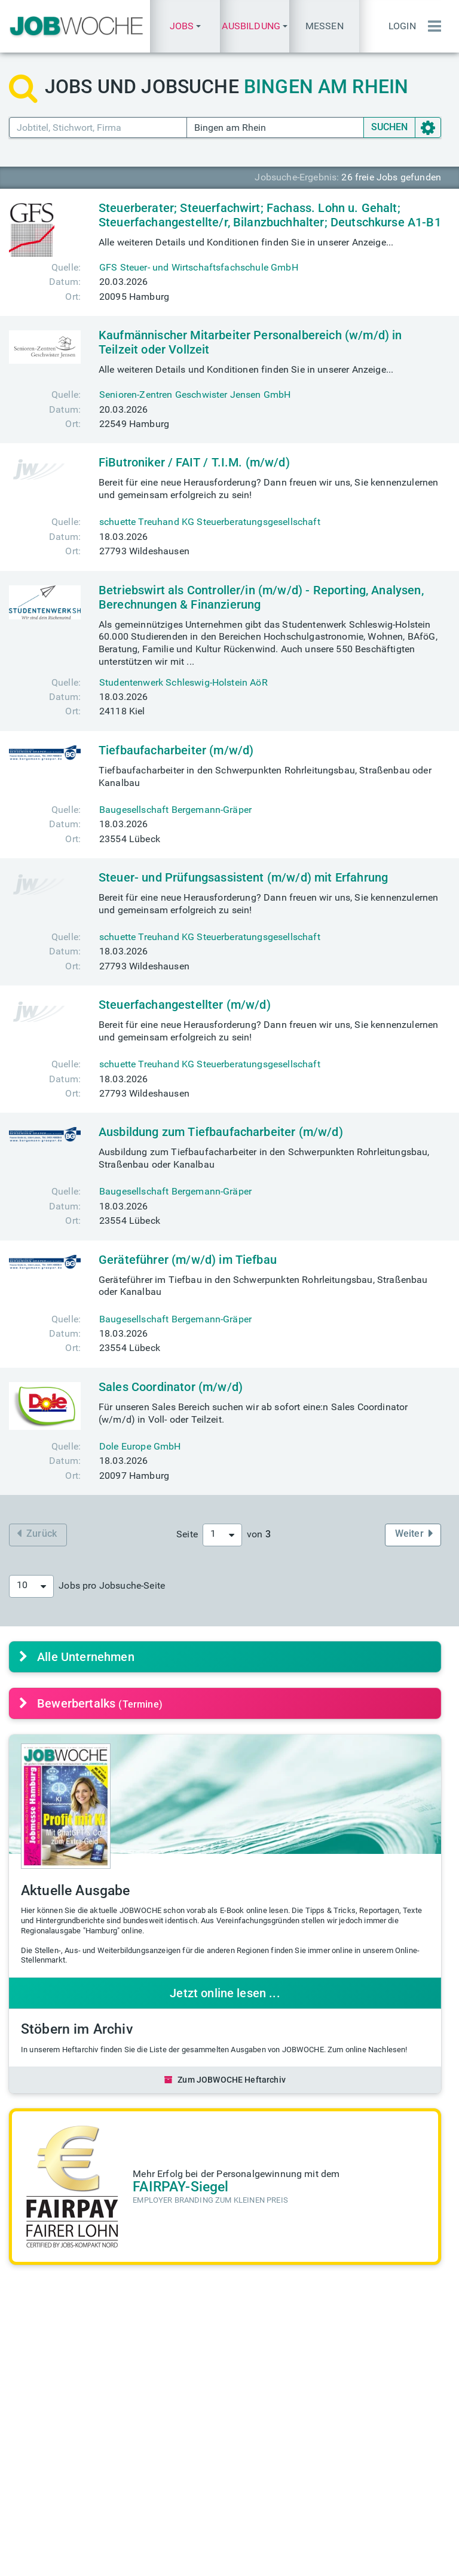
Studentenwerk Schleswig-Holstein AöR (183, 682)
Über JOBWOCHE (179, 2486)
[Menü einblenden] (431, 26)
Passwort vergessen (388, 2481)
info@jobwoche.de (295, 2449)
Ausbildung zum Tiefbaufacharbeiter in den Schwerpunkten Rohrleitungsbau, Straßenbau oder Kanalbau (264, 1158)
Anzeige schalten (179, 2462)
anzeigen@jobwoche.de (193, 2474)
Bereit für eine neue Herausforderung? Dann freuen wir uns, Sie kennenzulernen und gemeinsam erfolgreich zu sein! (268, 489)
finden (62, 2368)
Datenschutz (231, 2559)
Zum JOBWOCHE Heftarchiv (225, 2079)
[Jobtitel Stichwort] (98, 127)
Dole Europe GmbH (140, 1446)
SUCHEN (389, 127)
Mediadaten (168, 2449)
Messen (324, 26)
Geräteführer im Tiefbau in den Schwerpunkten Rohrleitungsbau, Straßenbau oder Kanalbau (263, 1286)
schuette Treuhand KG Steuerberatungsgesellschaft (209, 521)
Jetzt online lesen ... (225, 1993)
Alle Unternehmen (76, 1657)
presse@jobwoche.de (300, 2462)
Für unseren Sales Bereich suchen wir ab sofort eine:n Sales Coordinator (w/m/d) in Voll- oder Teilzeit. (253, 1413)
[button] (184, 26)
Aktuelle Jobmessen (167, 2350)
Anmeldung (391, 2462)
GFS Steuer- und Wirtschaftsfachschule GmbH (198, 267)
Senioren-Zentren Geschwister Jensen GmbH (194, 394)
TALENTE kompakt (275, 2387)
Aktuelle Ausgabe (273, 2362)
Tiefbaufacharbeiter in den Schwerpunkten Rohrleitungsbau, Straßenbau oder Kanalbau (265, 776)
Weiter (414, 1533)
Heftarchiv (277, 2343)
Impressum (171, 2559)
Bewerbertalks (91, 1703)
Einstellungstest (401, 2357)
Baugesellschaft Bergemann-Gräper (175, 809)
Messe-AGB (319, 2559)
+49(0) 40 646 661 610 (285, 2505)
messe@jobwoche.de (187, 2380)
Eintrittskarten (172, 2368)
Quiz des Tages (400, 2370)
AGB (276, 2559)
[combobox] (222, 1535)
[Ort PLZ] (275, 127)
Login (402, 26)
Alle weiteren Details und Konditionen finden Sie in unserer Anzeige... (246, 242)
